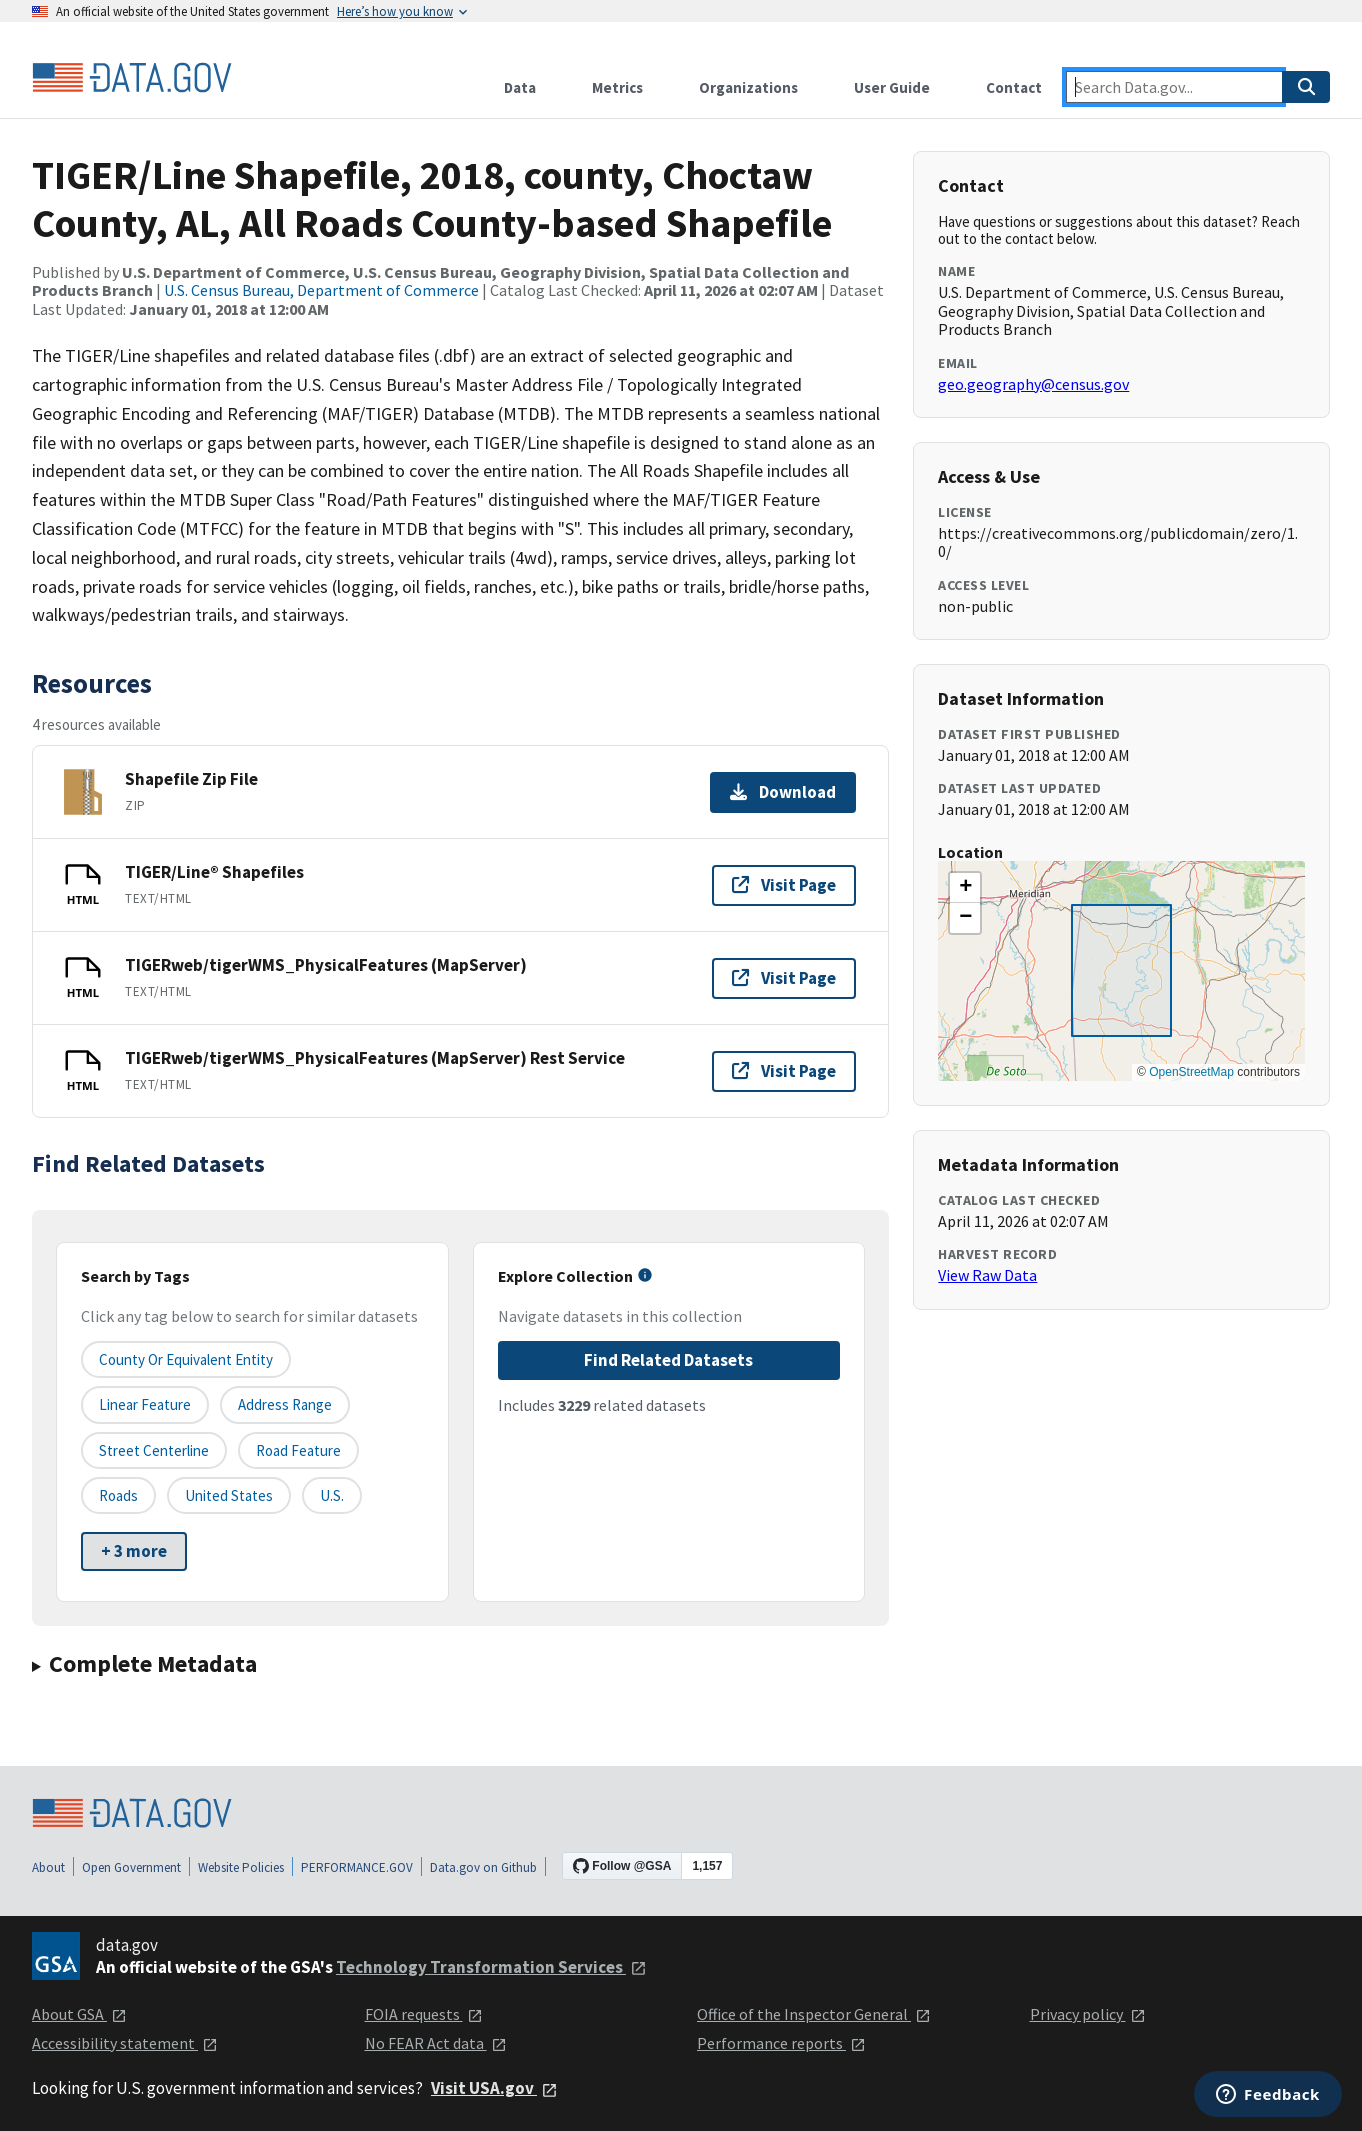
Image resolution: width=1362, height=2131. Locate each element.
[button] (965, 888)
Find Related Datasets (668, 1360)
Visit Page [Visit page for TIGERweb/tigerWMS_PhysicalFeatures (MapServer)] (784, 978)
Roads (118, 1495)
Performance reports (781, 2043)
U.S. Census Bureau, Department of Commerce (321, 290)
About (48, 1867)
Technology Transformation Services (491, 1967)
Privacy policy (1088, 2014)
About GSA (79, 2014)
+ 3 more (134, 1551)
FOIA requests (424, 2014)
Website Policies (241, 1867)
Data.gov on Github (483, 1867)
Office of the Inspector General (814, 2014)
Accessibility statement (125, 2043)
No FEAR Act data (436, 2043)
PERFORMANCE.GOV (357, 1867)
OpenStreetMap (1191, 1072)
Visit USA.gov (494, 2088)
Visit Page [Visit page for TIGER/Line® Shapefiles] (784, 885)
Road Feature (298, 1450)
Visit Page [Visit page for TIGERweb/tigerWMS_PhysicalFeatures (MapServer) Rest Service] (784, 1071)
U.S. (332, 1495)
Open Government (131, 1867)
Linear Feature (145, 1404)
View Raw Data (987, 1275)
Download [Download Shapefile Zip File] (783, 792)
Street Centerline (154, 1450)
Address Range (285, 1404)
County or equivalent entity (186, 1359)
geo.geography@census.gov (1033, 384)
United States (229, 1495)
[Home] (132, 78)
